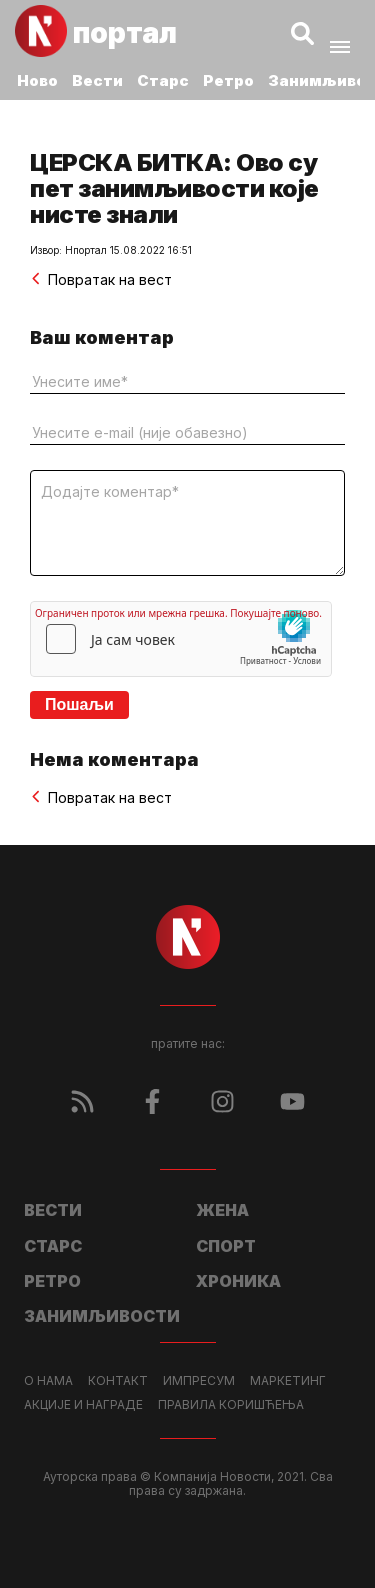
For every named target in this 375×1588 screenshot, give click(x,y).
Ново (37, 80)
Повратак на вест (101, 279)
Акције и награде (83, 1405)
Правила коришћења (231, 1405)
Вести (97, 80)
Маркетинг (288, 1381)
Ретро (228, 80)
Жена (222, 1210)
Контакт (118, 1381)
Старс (163, 80)
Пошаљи (79, 704)
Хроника (238, 1281)
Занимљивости (102, 1316)
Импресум (199, 1381)
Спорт (226, 1246)
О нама (48, 1381)
